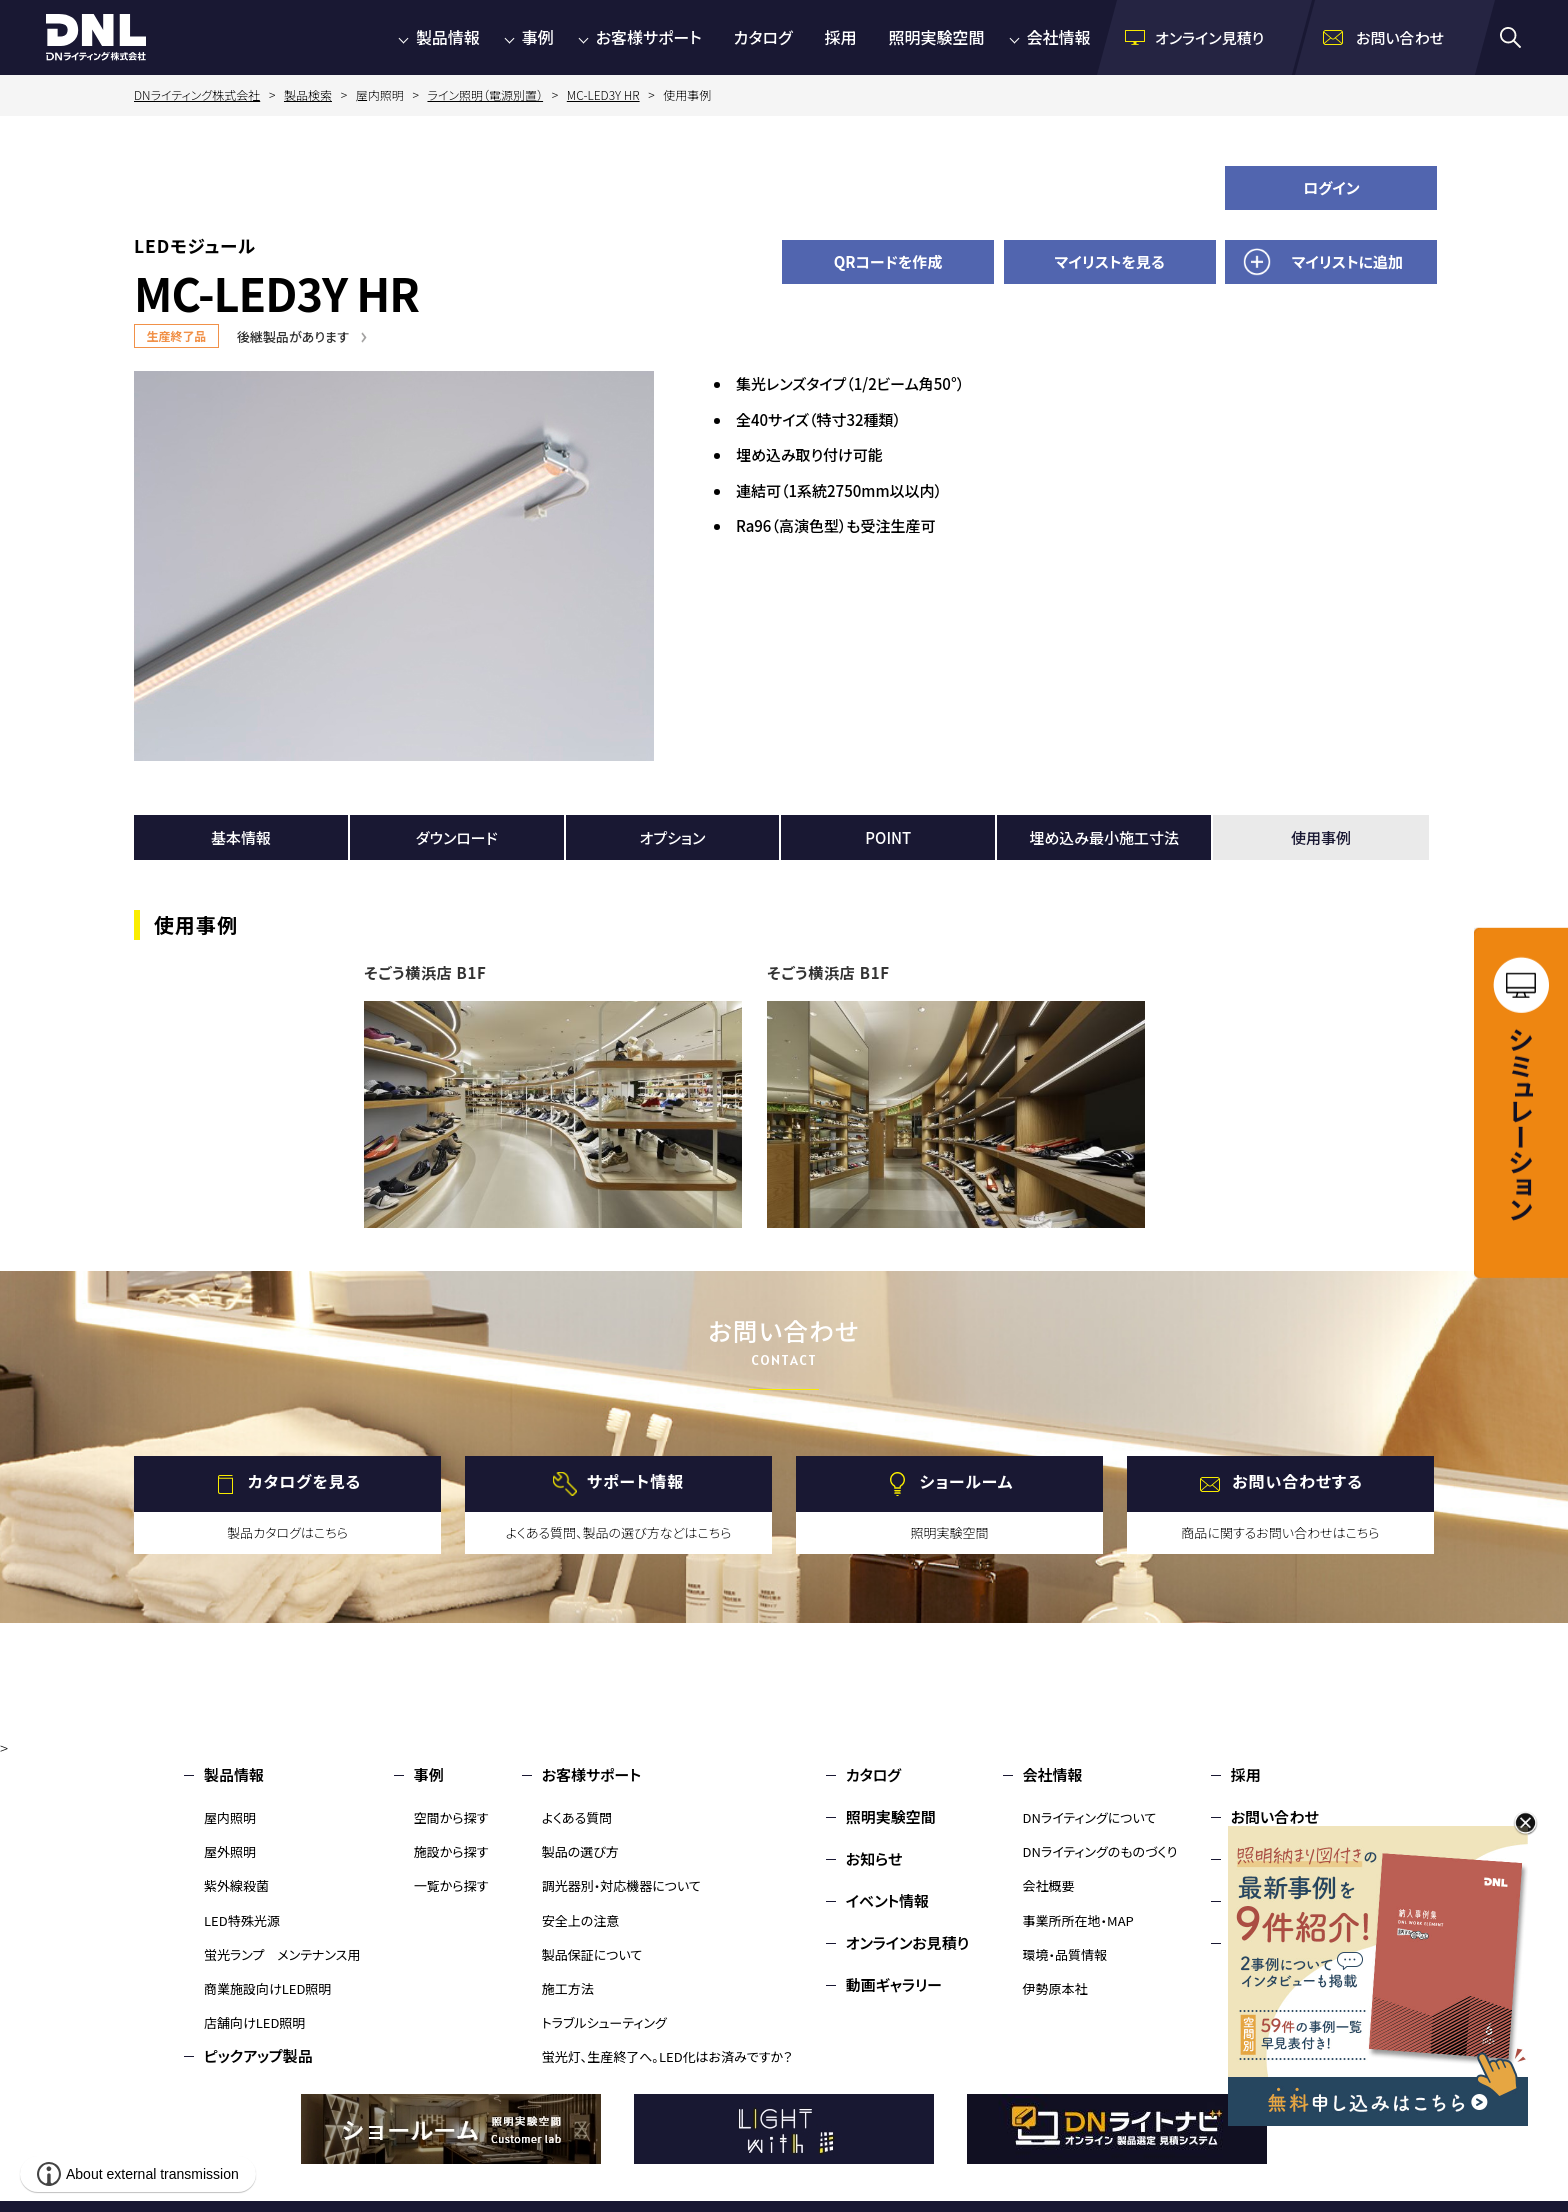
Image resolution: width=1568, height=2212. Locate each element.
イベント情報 (887, 1900)
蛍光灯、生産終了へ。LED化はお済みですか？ (667, 2056)
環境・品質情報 (1065, 1954)
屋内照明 (230, 1817)
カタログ (763, 37)
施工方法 (568, 1988)
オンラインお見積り (908, 1942)
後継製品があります (293, 336)
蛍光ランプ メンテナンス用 (282, 1954)
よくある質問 (577, 1817)
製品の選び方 (580, 1851)
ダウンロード (457, 837)
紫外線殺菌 (236, 1885)
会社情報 (1059, 37)
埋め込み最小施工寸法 (1104, 837)
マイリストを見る (1110, 261)
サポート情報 (635, 1482)
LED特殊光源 (242, 1920)
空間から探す (451, 1817)
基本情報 (241, 837)
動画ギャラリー (894, 1984)
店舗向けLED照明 (254, 2022)
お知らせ (874, 1858)
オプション (673, 837)
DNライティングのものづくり (1100, 1851)
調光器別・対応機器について (621, 1885)
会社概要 (1049, 1885)
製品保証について (592, 1954)
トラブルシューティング (604, 2022)
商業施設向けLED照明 (267, 1988)
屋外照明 (230, 1851)
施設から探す (451, 1851)
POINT (888, 837)
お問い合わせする (1297, 1482)
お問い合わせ (1275, 1816)
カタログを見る (304, 1482)
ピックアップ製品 (258, 2055)
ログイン (1331, 187)
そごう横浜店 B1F (425, 972)
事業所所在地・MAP (1078, 1920)
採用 (841, 37)
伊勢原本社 (1055, 1988)
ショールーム (967, 1482)
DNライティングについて (1090, 1817)
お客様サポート (649, 37)
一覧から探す (451, 1885)
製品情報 (448, 37)
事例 (538, 37)
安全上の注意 (581, 1920)
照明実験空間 (937, 37)
